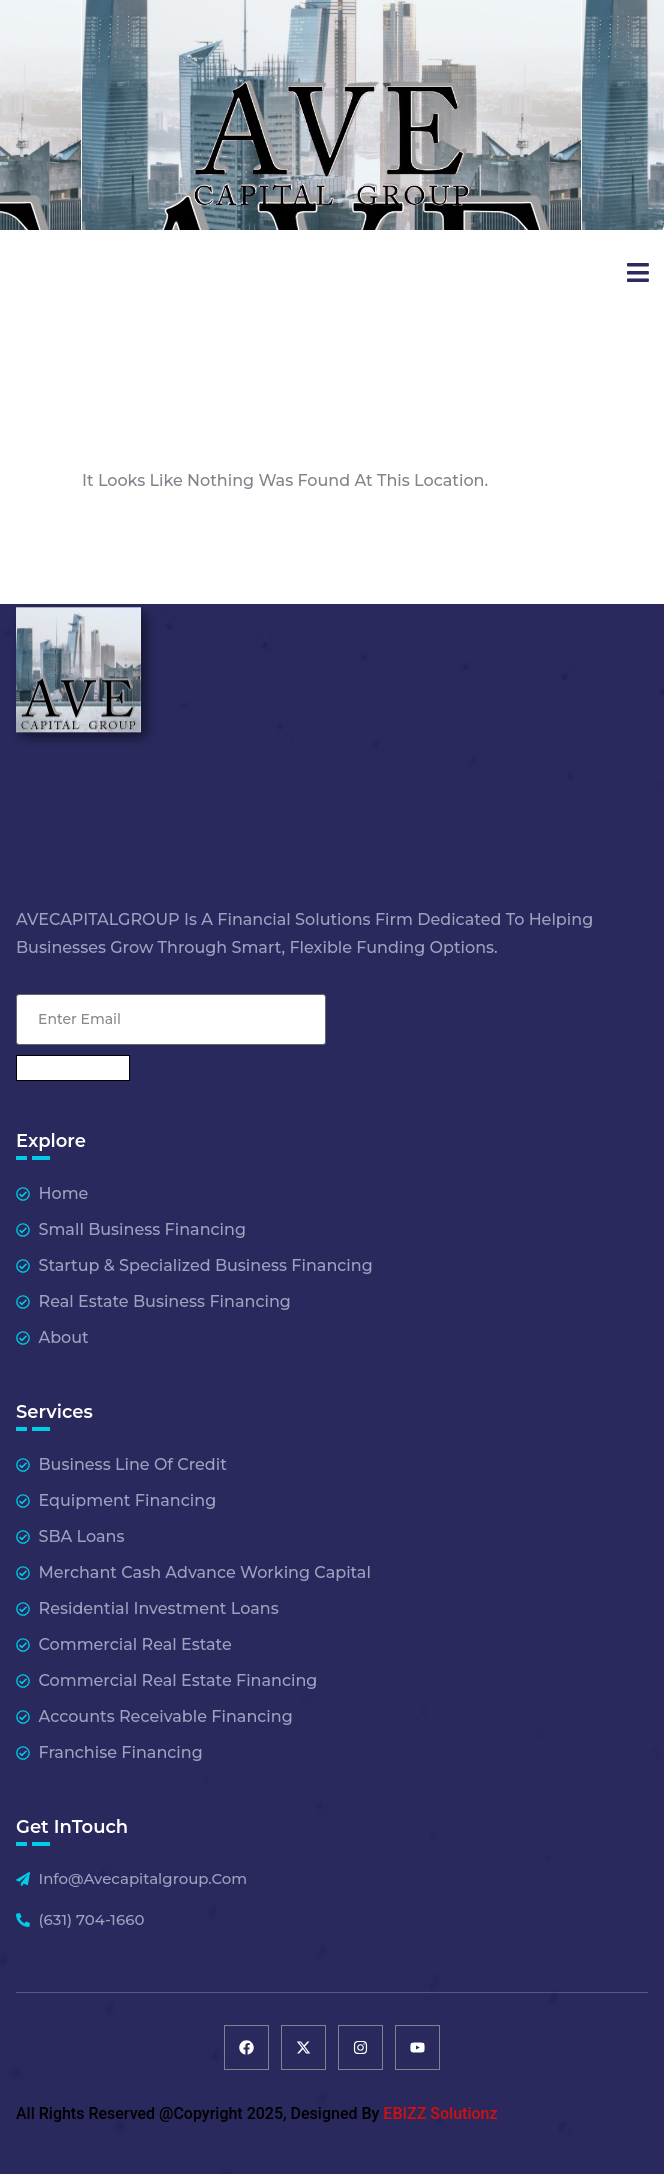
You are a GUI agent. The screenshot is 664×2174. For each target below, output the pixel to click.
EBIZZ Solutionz (440, 2113)
